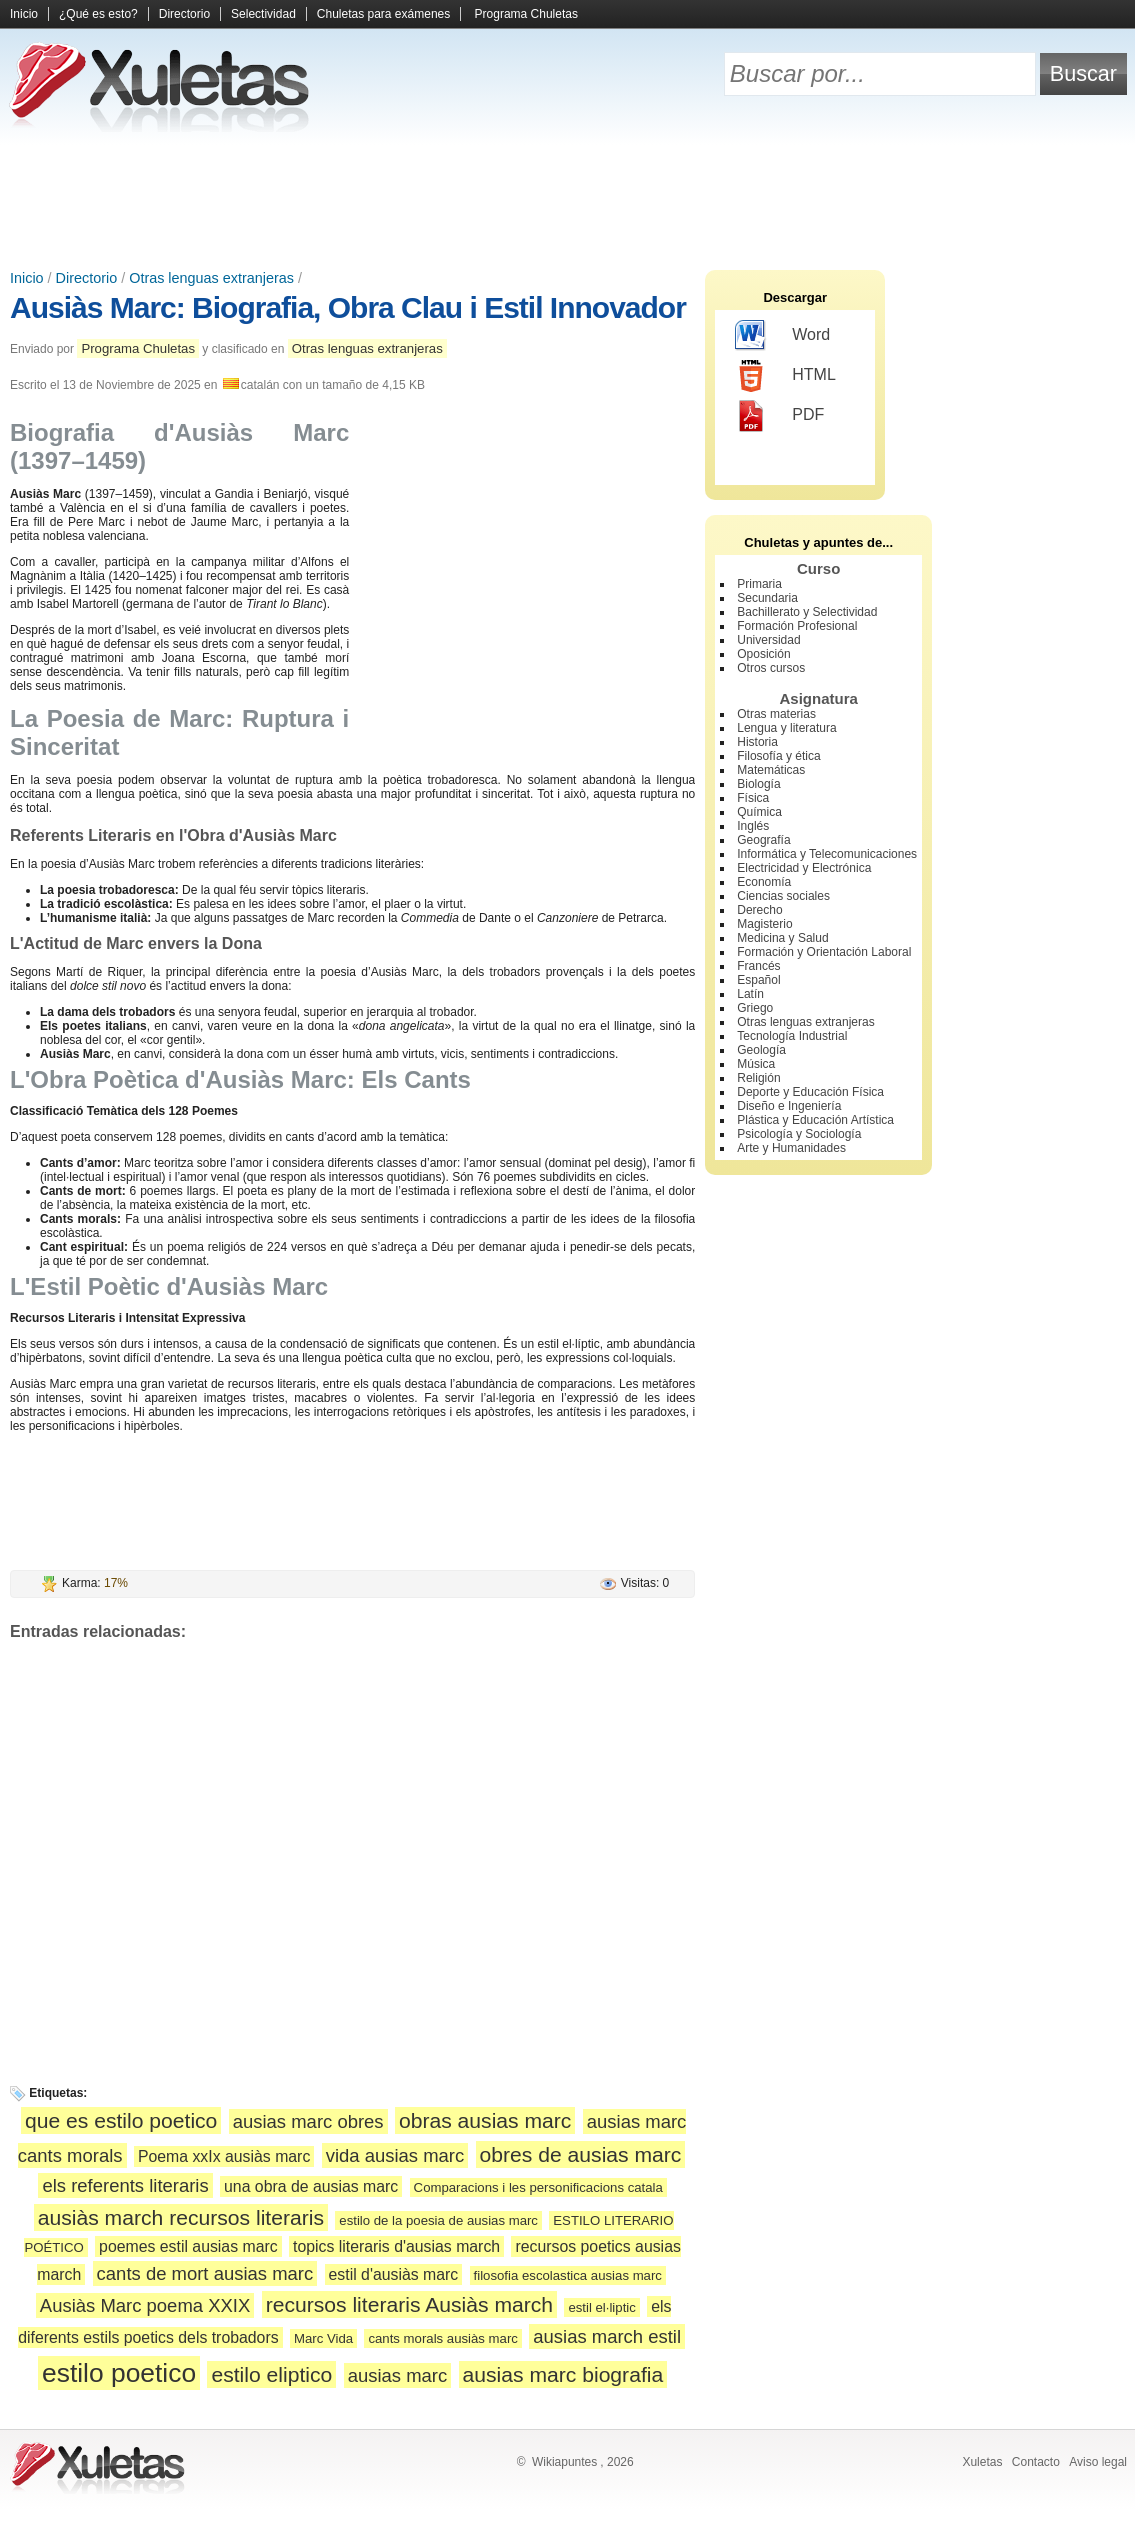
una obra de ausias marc (311, 2186)
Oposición (763, 654)
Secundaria (767, 598)
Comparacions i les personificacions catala (538, 2187)
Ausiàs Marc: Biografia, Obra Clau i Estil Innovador (348, 307)
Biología (758, 784)
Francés (758, 966)
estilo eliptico (271, 2374)
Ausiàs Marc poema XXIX (145, 2305)
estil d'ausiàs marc (394, 2274)
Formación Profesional (797, 626)
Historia (757, 742)
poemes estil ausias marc (188, 2246)
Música (756, 1064)
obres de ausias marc (581, 2154)
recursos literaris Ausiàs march (409, 2304)
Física (753, 798)
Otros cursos (771, 668)
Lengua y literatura (786, 728)
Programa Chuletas (526, 14)
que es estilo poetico (121, 2120)
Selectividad (263, 14)
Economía (764, 882)
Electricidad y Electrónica (804, 868)
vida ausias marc (395, 2155)
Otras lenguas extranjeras (211, 278)
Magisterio (764, 924)
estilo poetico (119, 2373)
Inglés (753, 826)
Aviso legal (1098, 2462)
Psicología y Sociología (799, 1134)
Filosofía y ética (778, 756)
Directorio (184, 14)
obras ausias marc (485, 2120)
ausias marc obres (308, 2121)
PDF (779, 416)
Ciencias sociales (783, 896)
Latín (750, 994)
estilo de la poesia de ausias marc (438, 2220)
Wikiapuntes (564, 2462)
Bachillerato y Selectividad (807, 612)
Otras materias (776, 714)
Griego (755, 1008)
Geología (761, 1050)
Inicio (24, 14)
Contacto (1036, 2462)
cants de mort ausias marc (205, 2273)
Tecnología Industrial (792, 1036)
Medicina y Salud (782, 938)
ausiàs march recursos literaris (181, 2217)
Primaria (759, 584)
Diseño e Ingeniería (789, 1106)
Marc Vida (323, 2338)
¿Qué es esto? (98, 14)
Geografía (763, 840)
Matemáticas (771, 770)
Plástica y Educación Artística (815, 1120)
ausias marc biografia (563, 2374)
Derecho (759, 910)
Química (759, 812)
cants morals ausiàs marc (443, 2338)
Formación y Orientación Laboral (824, 952)
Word (782, 336)
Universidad (768, 640)
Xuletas (982, 2462)
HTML (785, 376)
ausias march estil (607, 2336)
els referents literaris (125, 2185)
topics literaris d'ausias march (396, 2246)
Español (758, 980)
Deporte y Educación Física (810, 1092)
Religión (758, 1078)
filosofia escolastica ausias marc (568, 2275)
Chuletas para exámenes (383, 14)
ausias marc (398, 2375)
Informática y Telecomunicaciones (827, 854)
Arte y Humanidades (791, 1148)
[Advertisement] (568, 200)
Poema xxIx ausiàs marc (224, 2156)
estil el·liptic (601, 2307)
